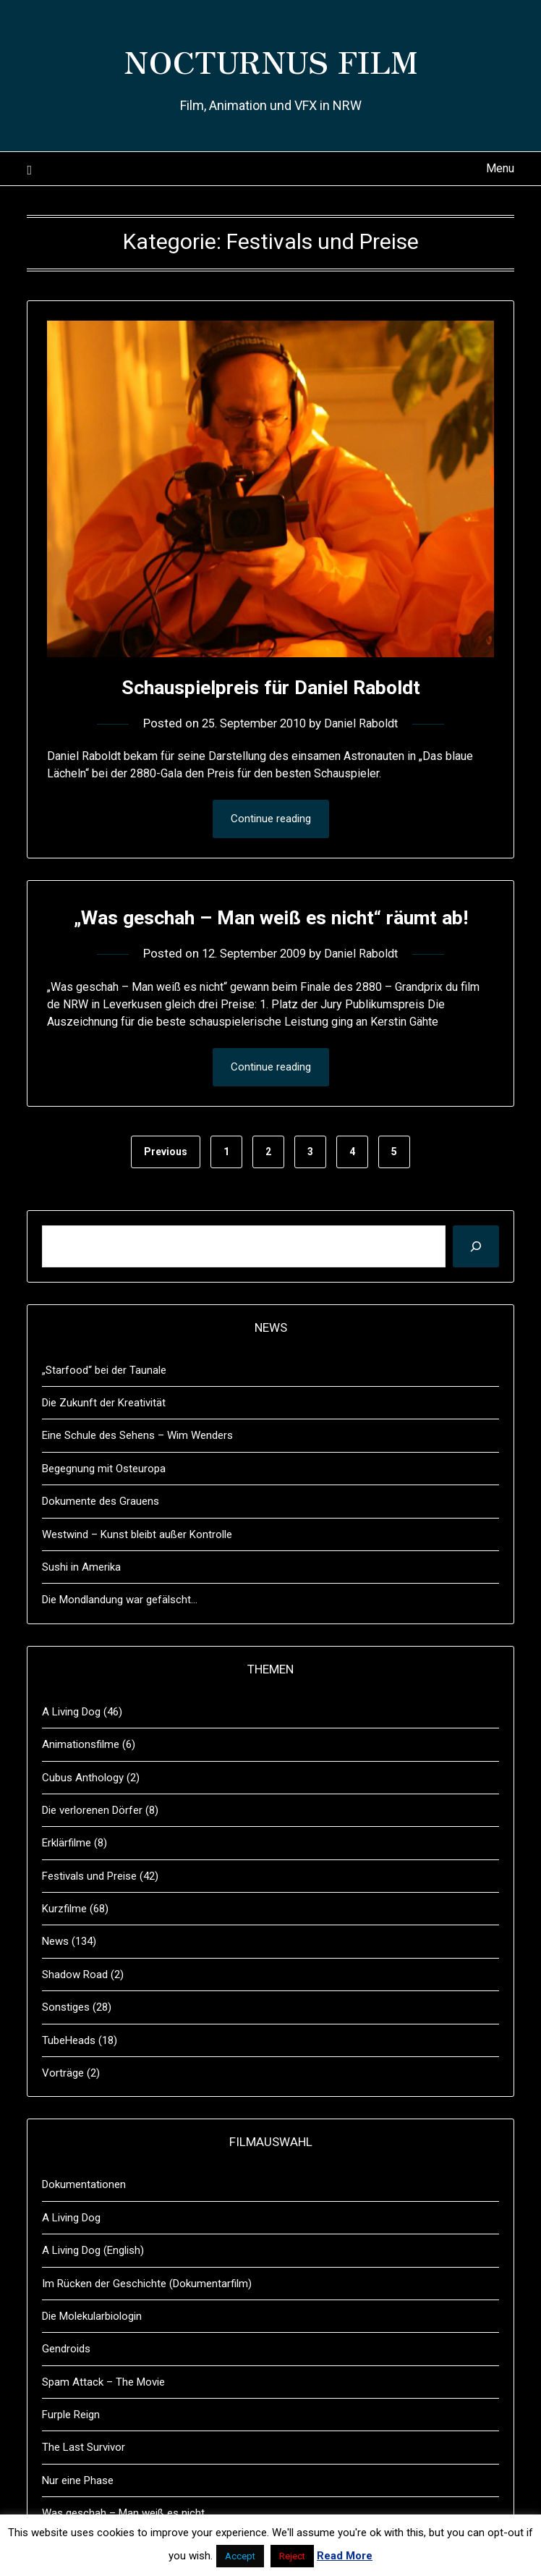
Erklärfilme (66, 1876)
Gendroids (66, 2382)
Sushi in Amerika (81, 1601)
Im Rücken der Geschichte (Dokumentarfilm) (147, 2317)
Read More (344, 2555)
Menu (500, 168)
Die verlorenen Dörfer (92, 1844)
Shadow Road (75, 2008)
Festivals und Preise (89, 1910)
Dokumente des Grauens (100, 1535)
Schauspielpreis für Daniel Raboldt (270, 686)
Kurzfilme (64, 1942)
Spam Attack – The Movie (103, 2416)
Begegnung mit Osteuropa (104, 1502)
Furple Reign (71, 2448)
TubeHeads (68, 2074)
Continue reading (271, 819)
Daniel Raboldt (364, 723)
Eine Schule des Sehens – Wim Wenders (137, 1469)
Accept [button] (240, 2556)
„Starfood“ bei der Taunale (104, 1404)
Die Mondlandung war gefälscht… (119, 1633)
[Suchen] (476, 1280)
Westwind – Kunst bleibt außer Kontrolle (137, 1568)
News (55, 1975)
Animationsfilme (80, 1778)
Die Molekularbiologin (92, 2350)
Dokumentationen (84, 2218)
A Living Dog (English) (93, 2284)
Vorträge (63, 2106)
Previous (165, 1185)
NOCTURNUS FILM (270, 58)
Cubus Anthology (83, 1811)
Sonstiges (66, 2041)
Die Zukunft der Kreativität (104, 1436)
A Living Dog (71, 1745)
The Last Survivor (83, 2481)
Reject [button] (292, 2556)
